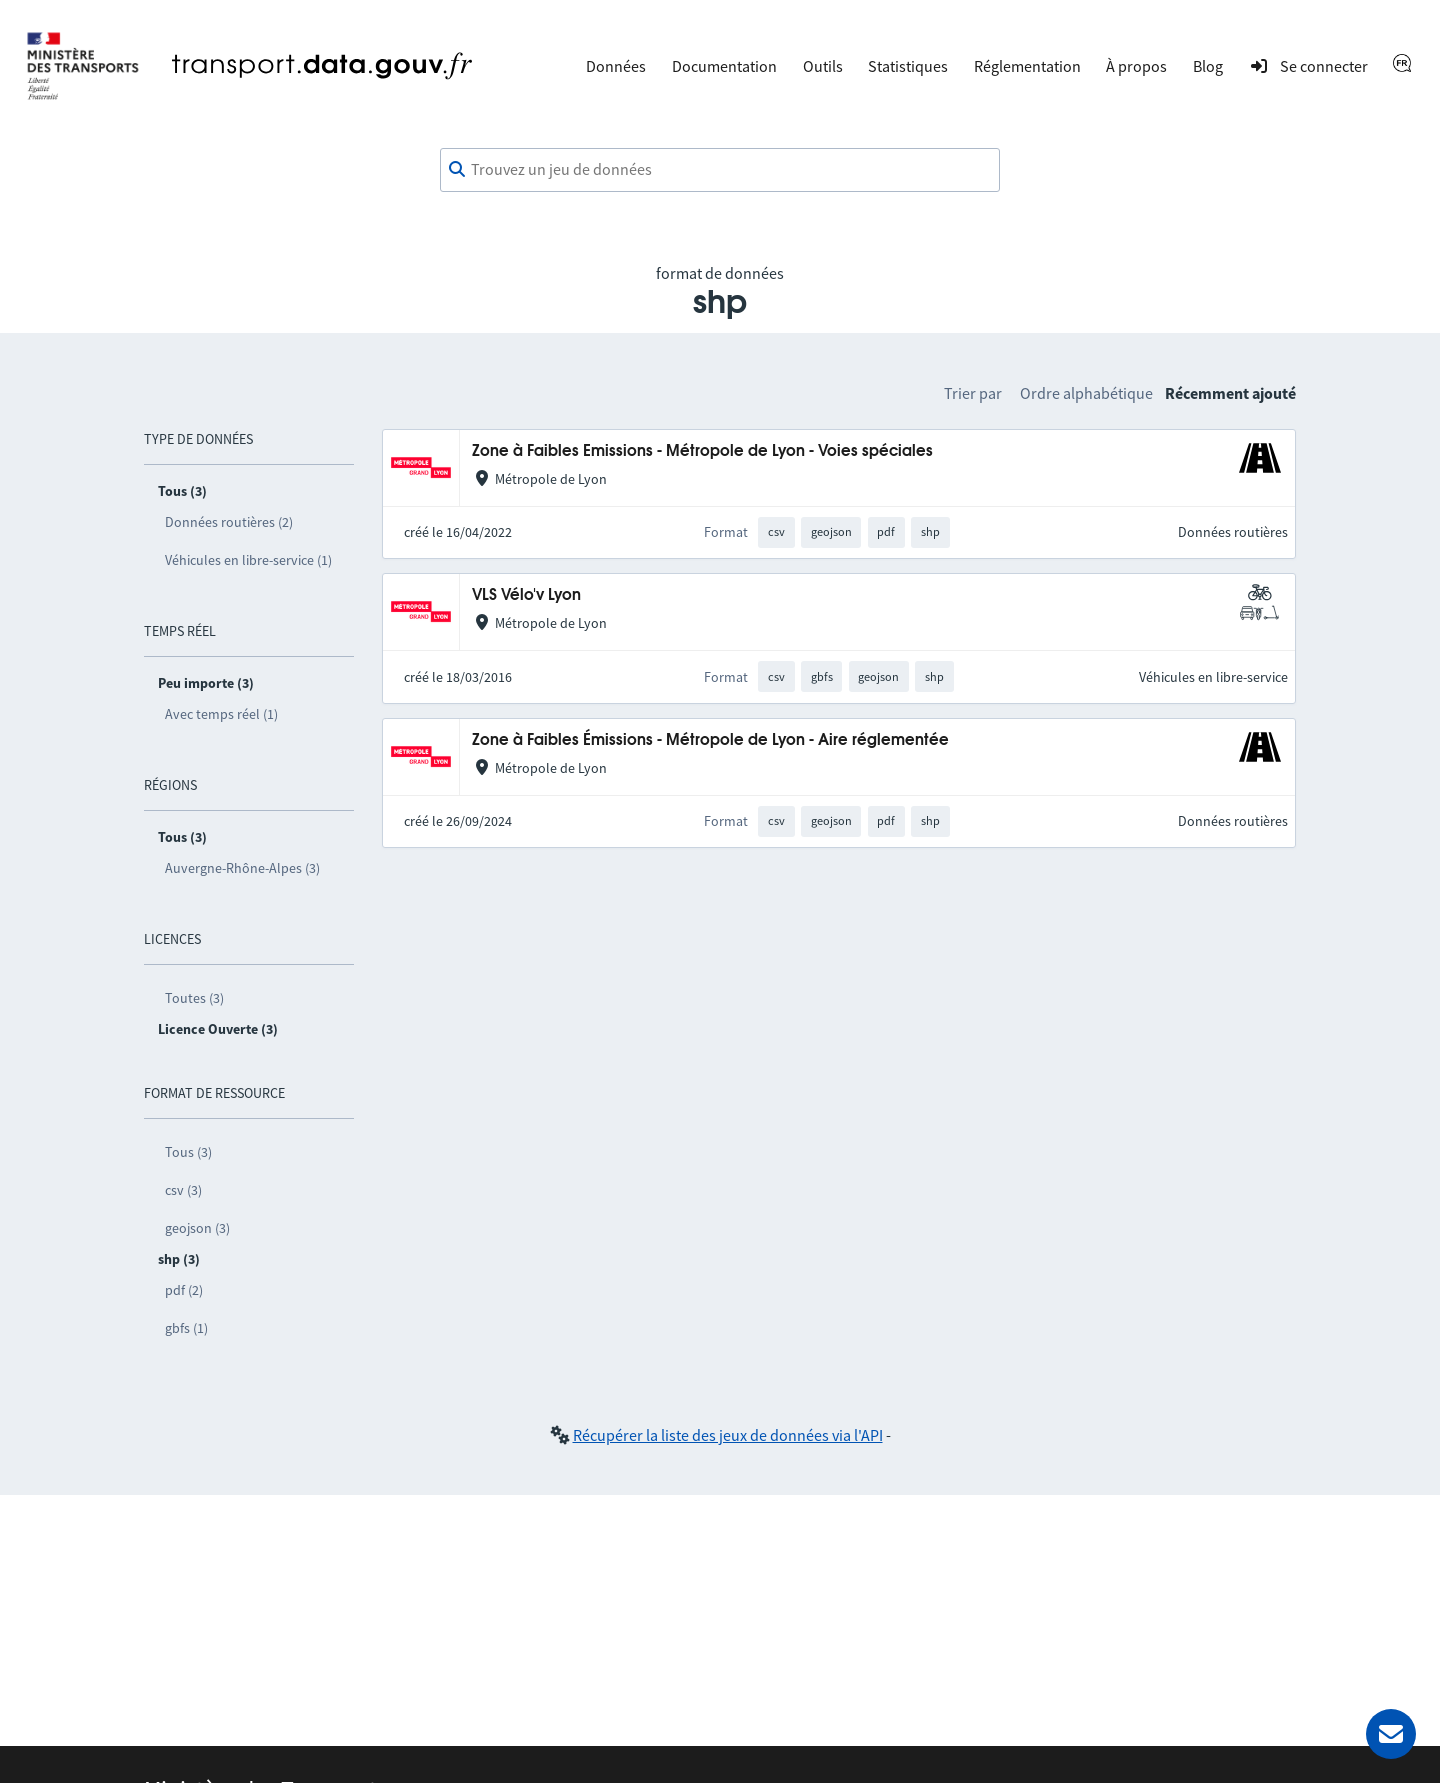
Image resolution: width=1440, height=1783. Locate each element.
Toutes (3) (194, 998)
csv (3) (183, 1190)
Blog (1208, 66)
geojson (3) (197, 1228)
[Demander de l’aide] (1391, 1734)
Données (616, 66)
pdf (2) (184, 1290)
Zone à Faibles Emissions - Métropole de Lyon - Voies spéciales (702, 451)
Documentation (724, 66)
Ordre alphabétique (1086, 393)
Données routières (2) (229, 522)
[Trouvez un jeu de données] (720, 170)
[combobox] (720, 170)
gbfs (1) (186, 1328)
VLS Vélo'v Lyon (526, 595)
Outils (823, 66)
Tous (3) (188, 1152)
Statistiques (908, 66)
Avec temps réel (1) (221, 714)
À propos (1136, 66)
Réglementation (1027, 66)
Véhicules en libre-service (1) (248, 560)
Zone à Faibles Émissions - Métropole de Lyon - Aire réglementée (710, 740)
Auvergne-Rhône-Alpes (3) (242, 868)
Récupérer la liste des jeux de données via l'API (728, 1435)
